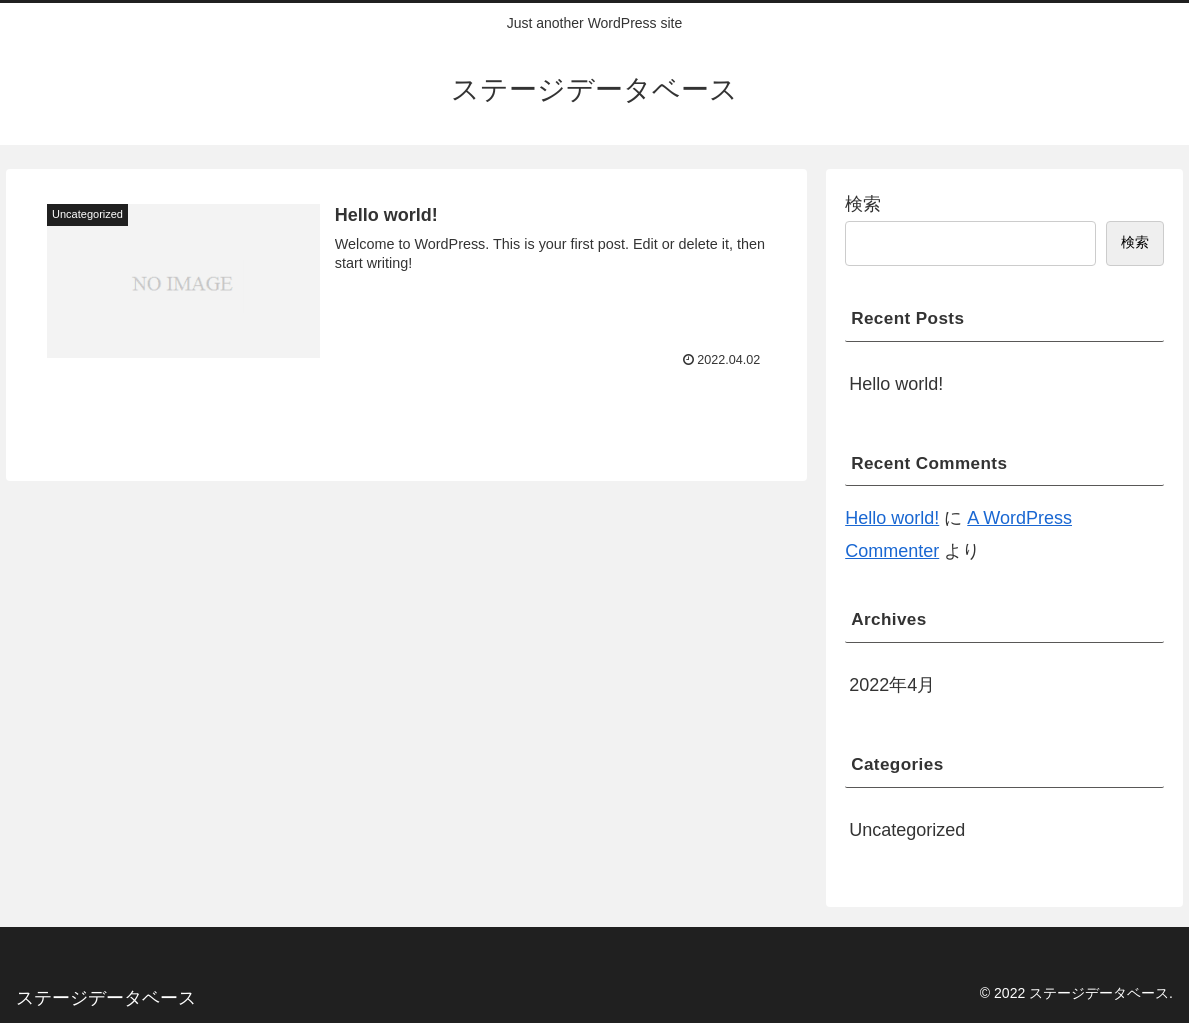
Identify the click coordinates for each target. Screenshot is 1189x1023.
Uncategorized (907, 830)
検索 (863, 204)
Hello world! (896, 384)
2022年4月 (892, 685)
